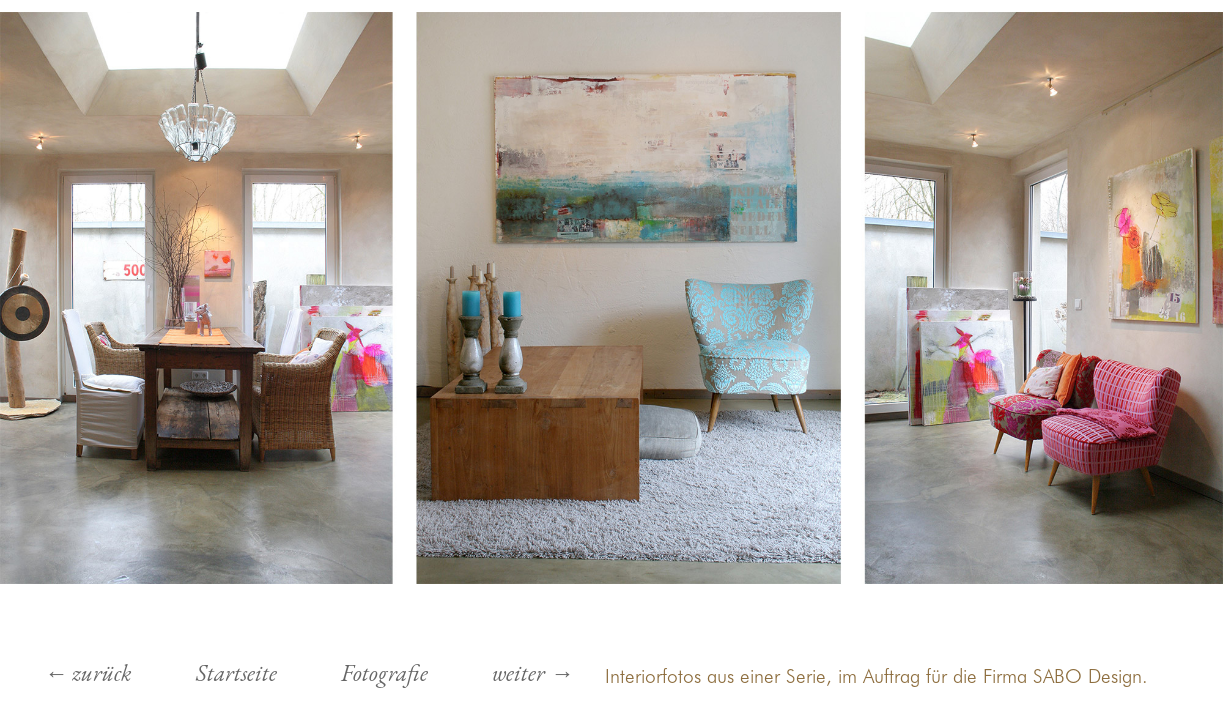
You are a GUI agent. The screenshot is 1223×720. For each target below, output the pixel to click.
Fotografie (384, 673)
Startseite (236, 673)
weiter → (532, 673)
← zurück (87, 673)
